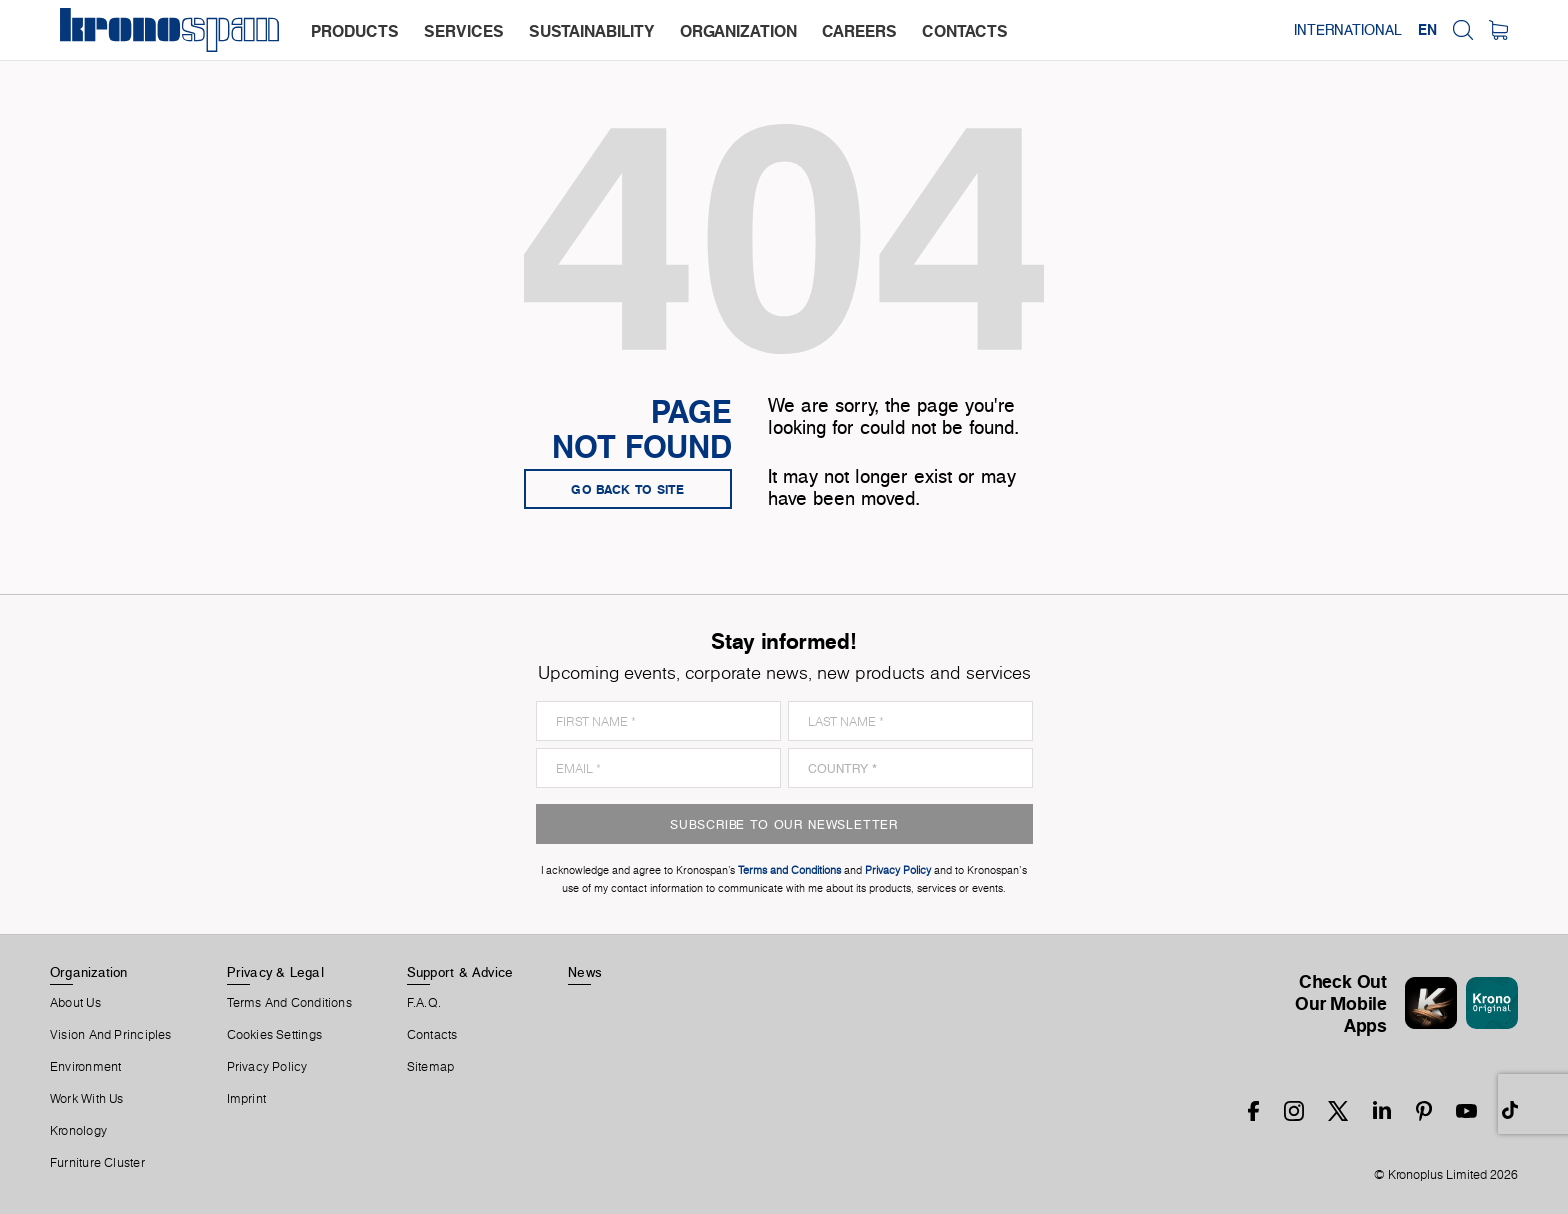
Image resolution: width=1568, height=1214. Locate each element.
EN (1427, 30)
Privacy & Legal (275, 972)
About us (75, 1003)
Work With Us (87, 1099)
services (464, 31)
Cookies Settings (275, 1035)
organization (738, 31)
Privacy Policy (267, 1067)
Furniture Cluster (97, 1163)
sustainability (592, 31)
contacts (965, 31)
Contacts (432, 1035)
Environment (85, 1067)
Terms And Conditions (289, 1003)
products (355, 31)
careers (859, 31)
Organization (89, 972)
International (1348, 30)
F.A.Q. (424, 1003)
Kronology (78, 1131)
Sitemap (431, 1067)
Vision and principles (111, 1035)
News (585, 972)
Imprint (247, 1099)
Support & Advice (460, 972)
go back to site (628, 489)
